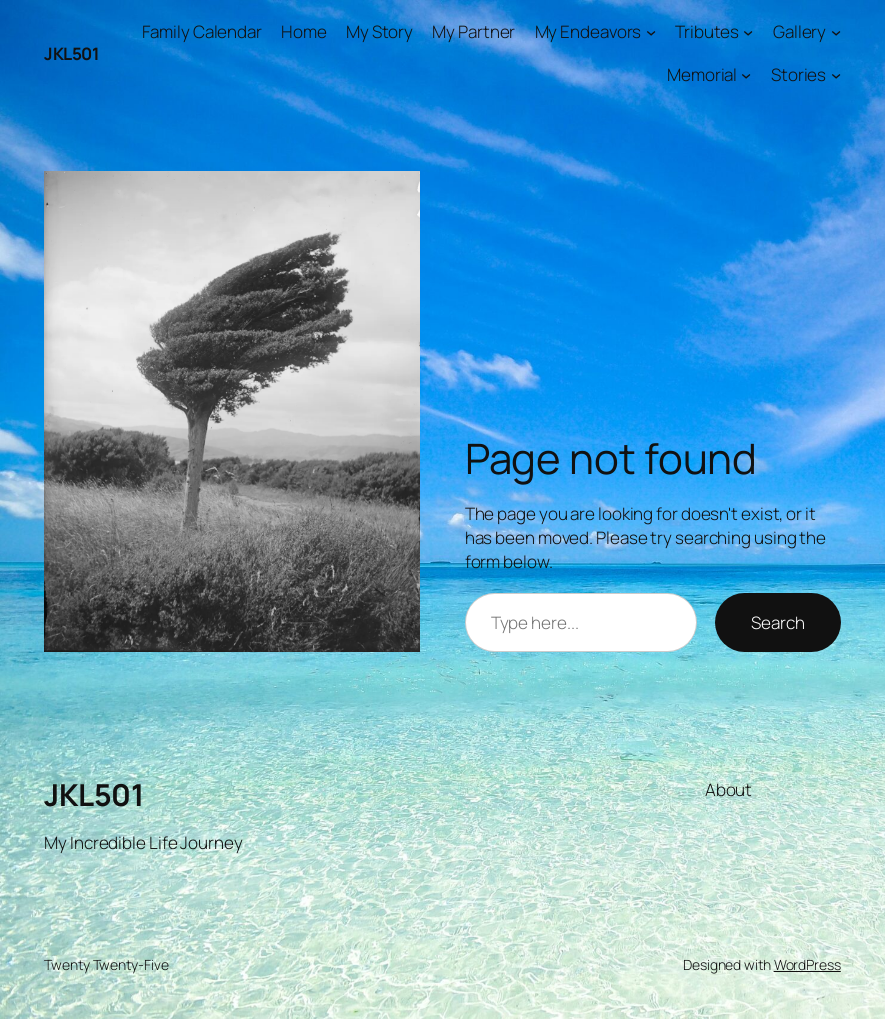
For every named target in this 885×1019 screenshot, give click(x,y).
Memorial (702, 74)
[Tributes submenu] (748, 32)
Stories (798, 74)
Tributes (707, 31)
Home (304, 31)
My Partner (473, 31)
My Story (379, 31)
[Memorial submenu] (746, 75)
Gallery (799, 31)
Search (777, 622)
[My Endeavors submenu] (651, 32)
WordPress (807, 964)
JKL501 (71, 53)
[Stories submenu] (836, 75)
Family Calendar (202, 31)
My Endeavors (588, 31)
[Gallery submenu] (836, 32)
